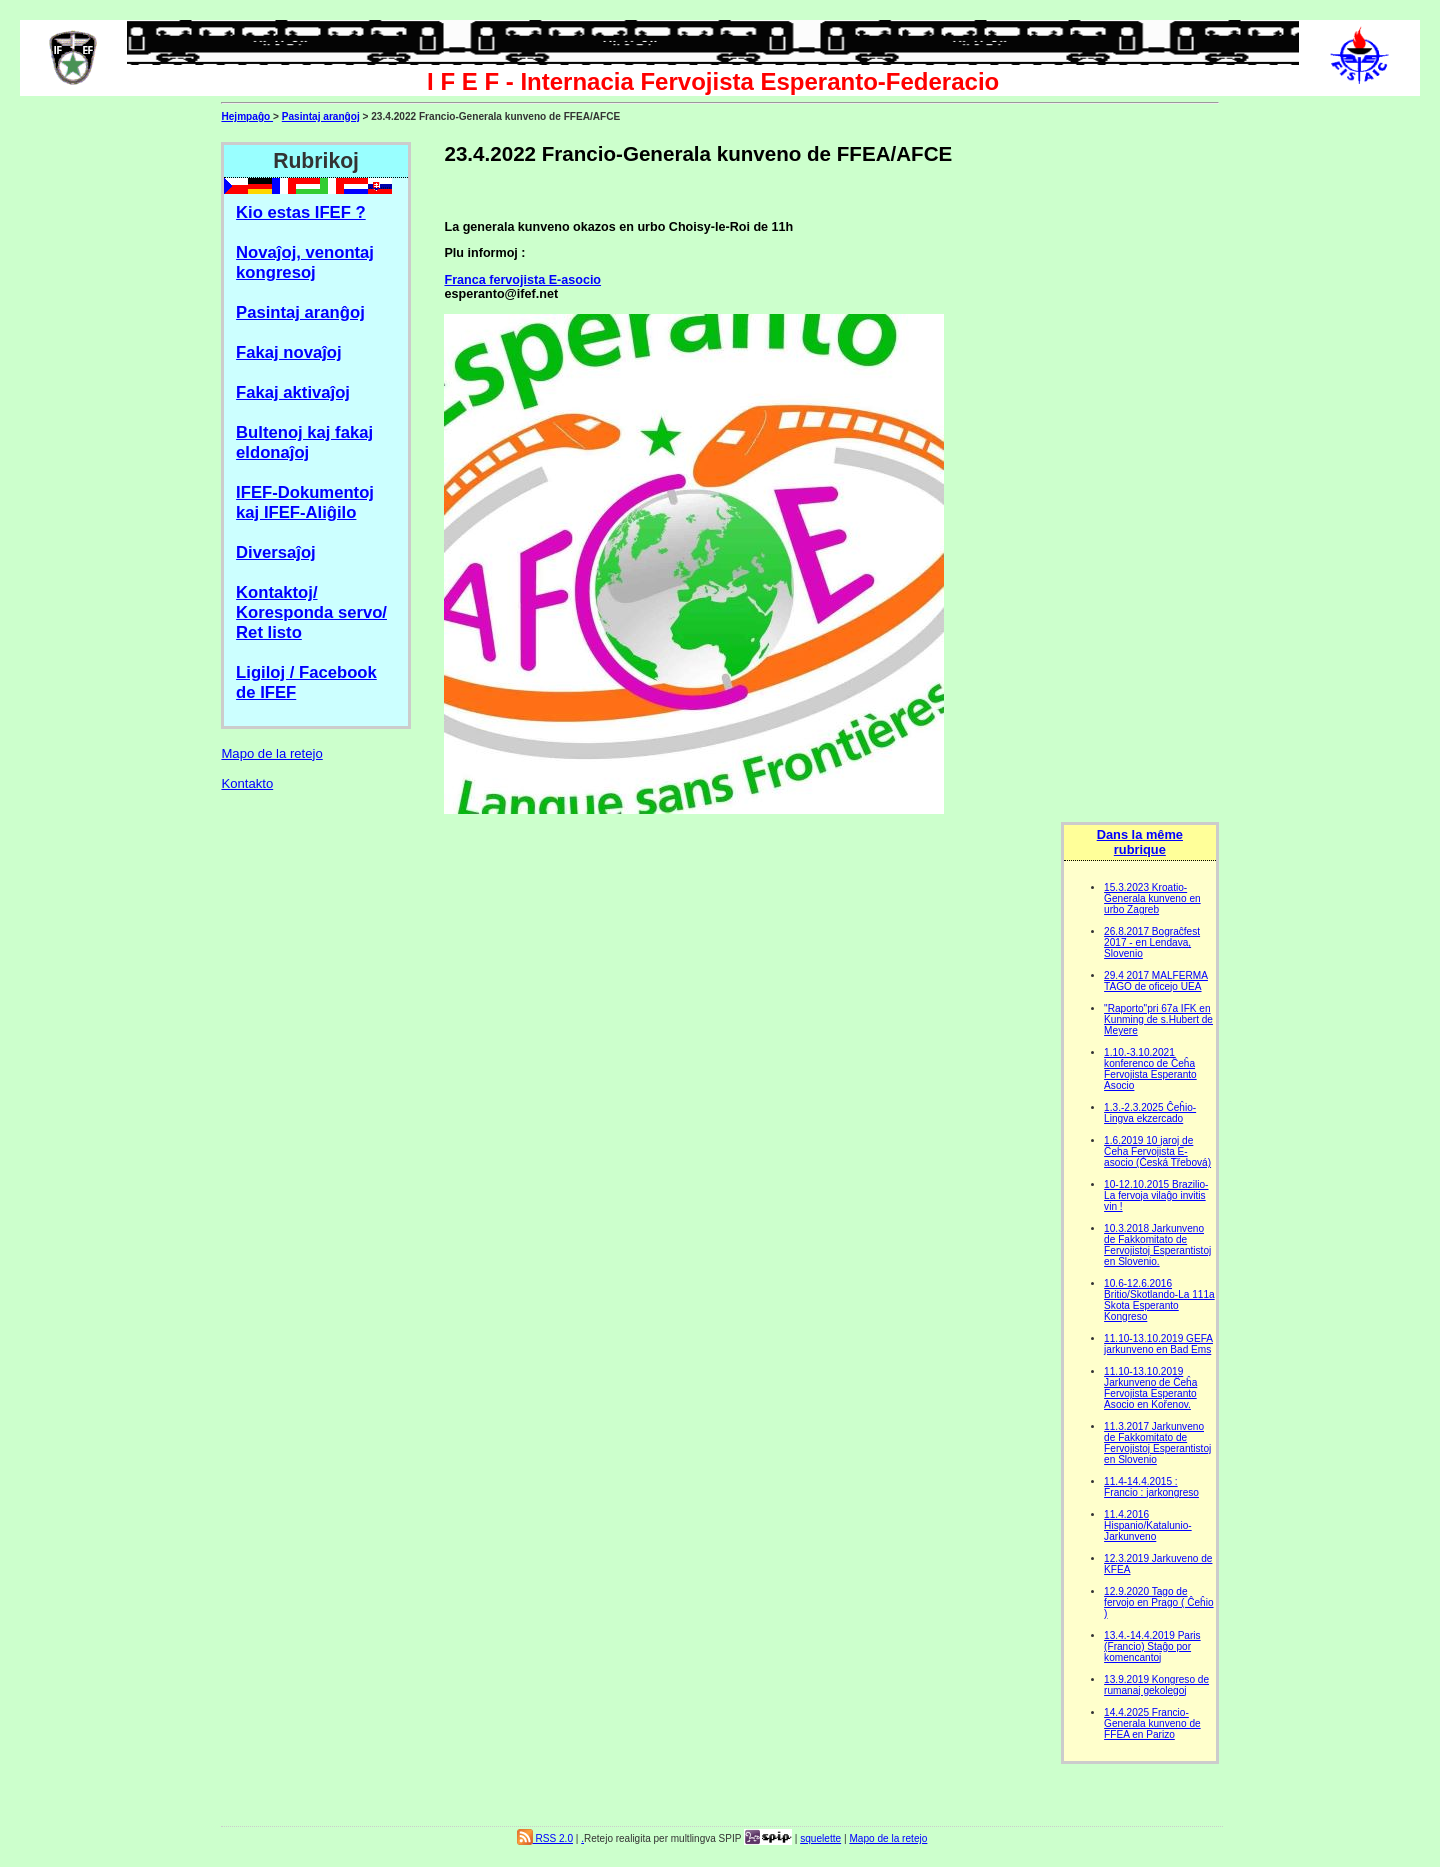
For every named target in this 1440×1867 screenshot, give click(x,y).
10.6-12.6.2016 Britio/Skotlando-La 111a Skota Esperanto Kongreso (1159, 1300)
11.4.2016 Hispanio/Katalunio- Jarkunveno (1148, 1525)
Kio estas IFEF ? (301, 212)
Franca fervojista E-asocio (522, 280)
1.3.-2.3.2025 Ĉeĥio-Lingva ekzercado (1150, 1113)
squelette (820, 1838)
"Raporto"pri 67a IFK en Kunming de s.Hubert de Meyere (1158, 1019)
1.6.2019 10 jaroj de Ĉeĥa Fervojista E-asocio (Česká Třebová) (1157, 1151)
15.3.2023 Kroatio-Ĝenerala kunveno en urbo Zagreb (1152, 898)
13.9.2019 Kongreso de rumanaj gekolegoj (1156, 1685)
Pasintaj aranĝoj (321, 116)
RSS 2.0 (545, 1838)
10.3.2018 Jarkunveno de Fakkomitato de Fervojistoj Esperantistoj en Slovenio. (1157, 1245)
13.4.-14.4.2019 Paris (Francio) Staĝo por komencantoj (1152, 1646)
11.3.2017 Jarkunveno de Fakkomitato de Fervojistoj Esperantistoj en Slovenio (1157, 1443)
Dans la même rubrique (1140, 842)
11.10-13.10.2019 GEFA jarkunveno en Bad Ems (1158, 1344)
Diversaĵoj (276, 552)
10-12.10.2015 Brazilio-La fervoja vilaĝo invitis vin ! (1156, 1195)
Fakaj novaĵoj (289, 352)
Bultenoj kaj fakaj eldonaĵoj (304, 442)
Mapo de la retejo (271, 753)
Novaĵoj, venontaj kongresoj (305, 262)
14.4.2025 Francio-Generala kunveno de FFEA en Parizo (1152, 1723)
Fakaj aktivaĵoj (293, 392)
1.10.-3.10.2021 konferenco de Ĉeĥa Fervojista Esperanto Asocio (1150, 1069)
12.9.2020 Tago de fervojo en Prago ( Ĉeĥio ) (1158, 1602)
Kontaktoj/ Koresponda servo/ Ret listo (311, 612)
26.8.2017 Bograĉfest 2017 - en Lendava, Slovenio (1152, 942)
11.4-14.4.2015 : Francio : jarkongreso (1151, 1487)
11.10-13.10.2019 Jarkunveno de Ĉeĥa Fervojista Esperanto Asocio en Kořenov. (1150, 1388)
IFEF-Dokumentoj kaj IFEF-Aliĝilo (305, 502)
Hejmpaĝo (247, 116)
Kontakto (247, 783)
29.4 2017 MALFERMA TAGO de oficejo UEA (1156, 981)
